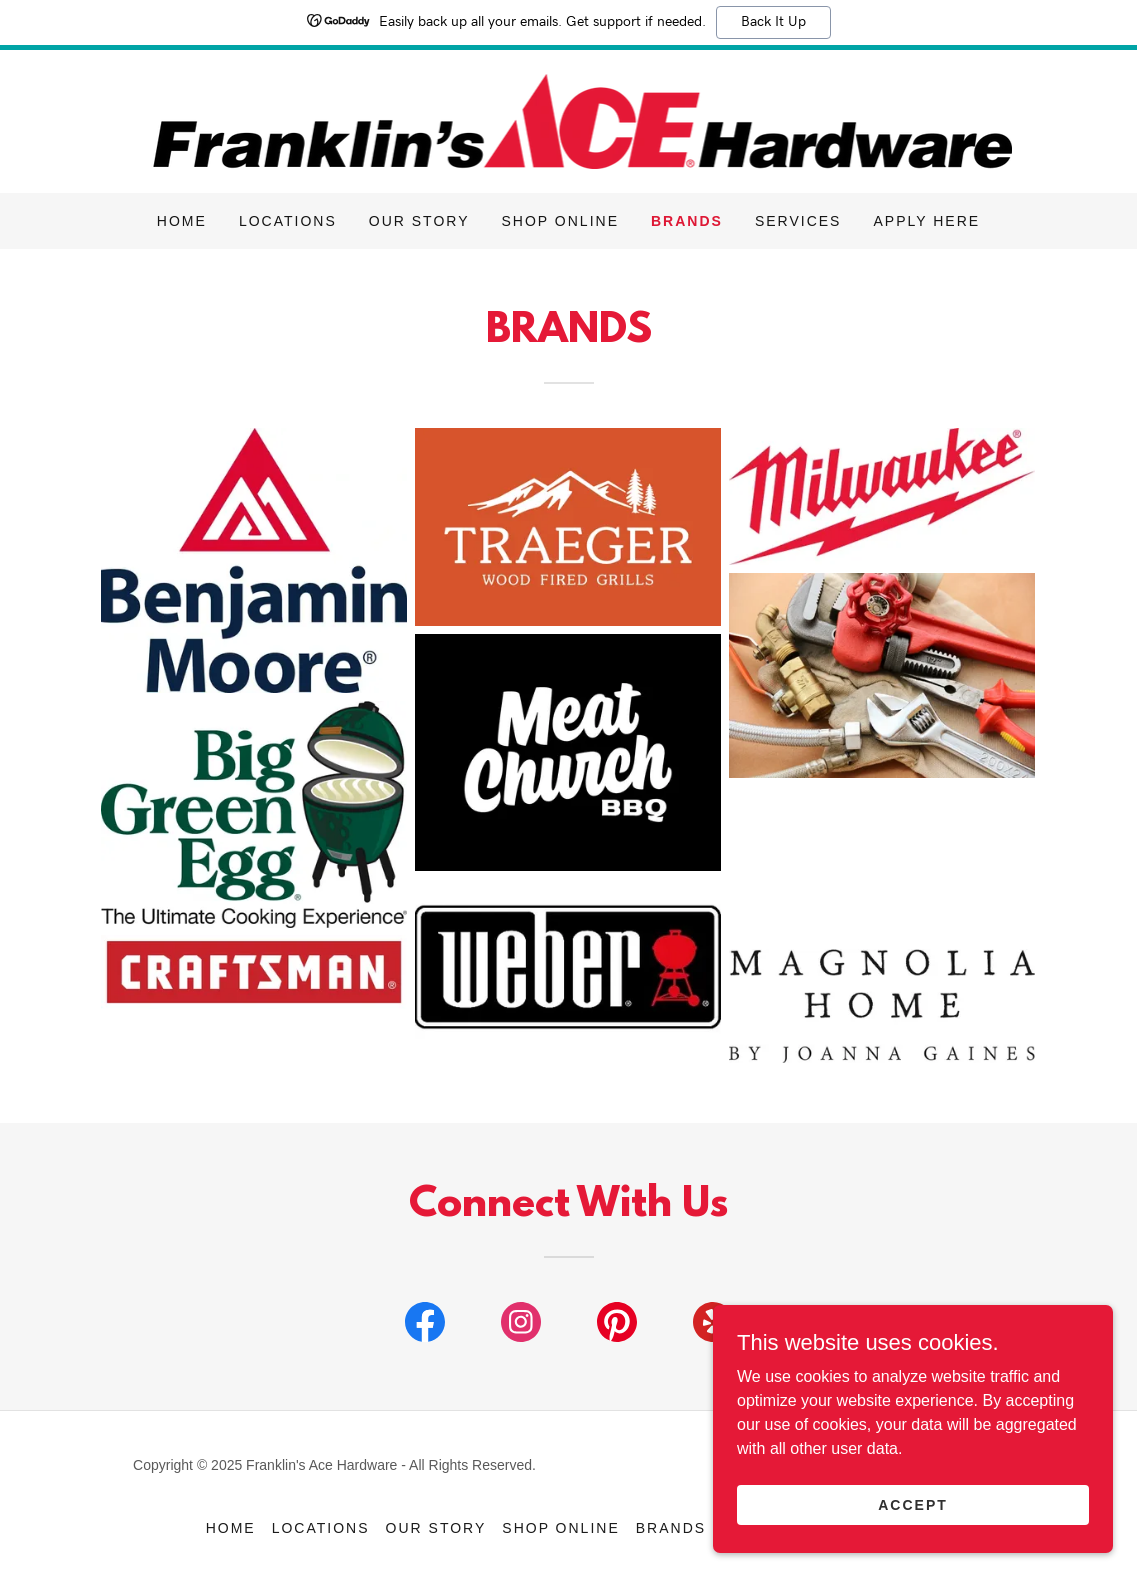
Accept (913, 1504)
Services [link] (798, 221)
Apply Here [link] (926, 221)
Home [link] (182, 221)
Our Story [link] (419, 221)
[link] (569, 120)
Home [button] (231, 1528)
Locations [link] (288, 221)
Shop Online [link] (560, 221)
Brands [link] (687, 221)
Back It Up (773, 22)
